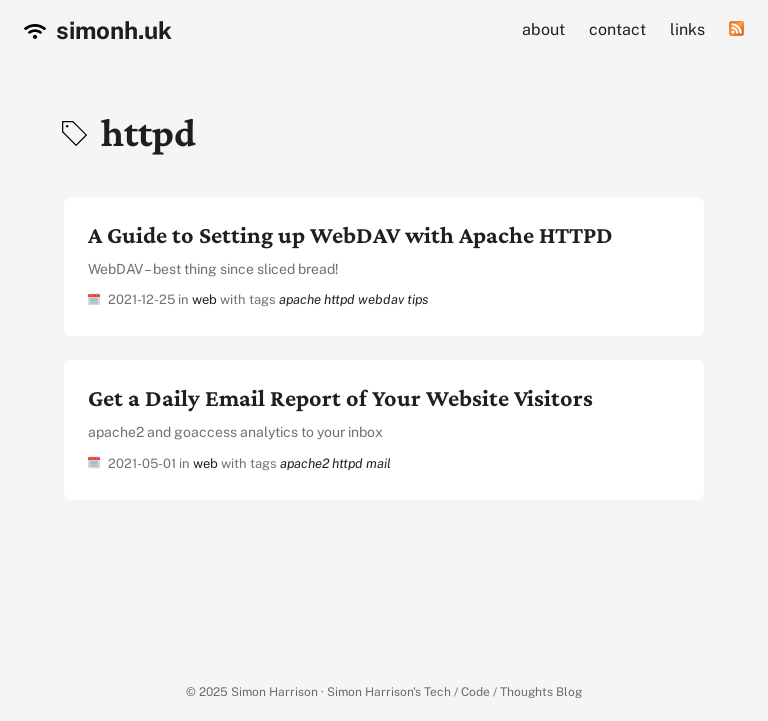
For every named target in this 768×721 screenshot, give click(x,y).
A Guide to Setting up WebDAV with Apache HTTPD (350, 234)
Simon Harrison (274, 692)
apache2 (304, 463)
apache (300, 299)
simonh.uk (98, 30)
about (543, 29)
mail (378, 463)
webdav (381, 299)
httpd (339, 299)
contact (617, 29)
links (687, 29)
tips (417, 299)
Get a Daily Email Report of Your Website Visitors (340, 397)
